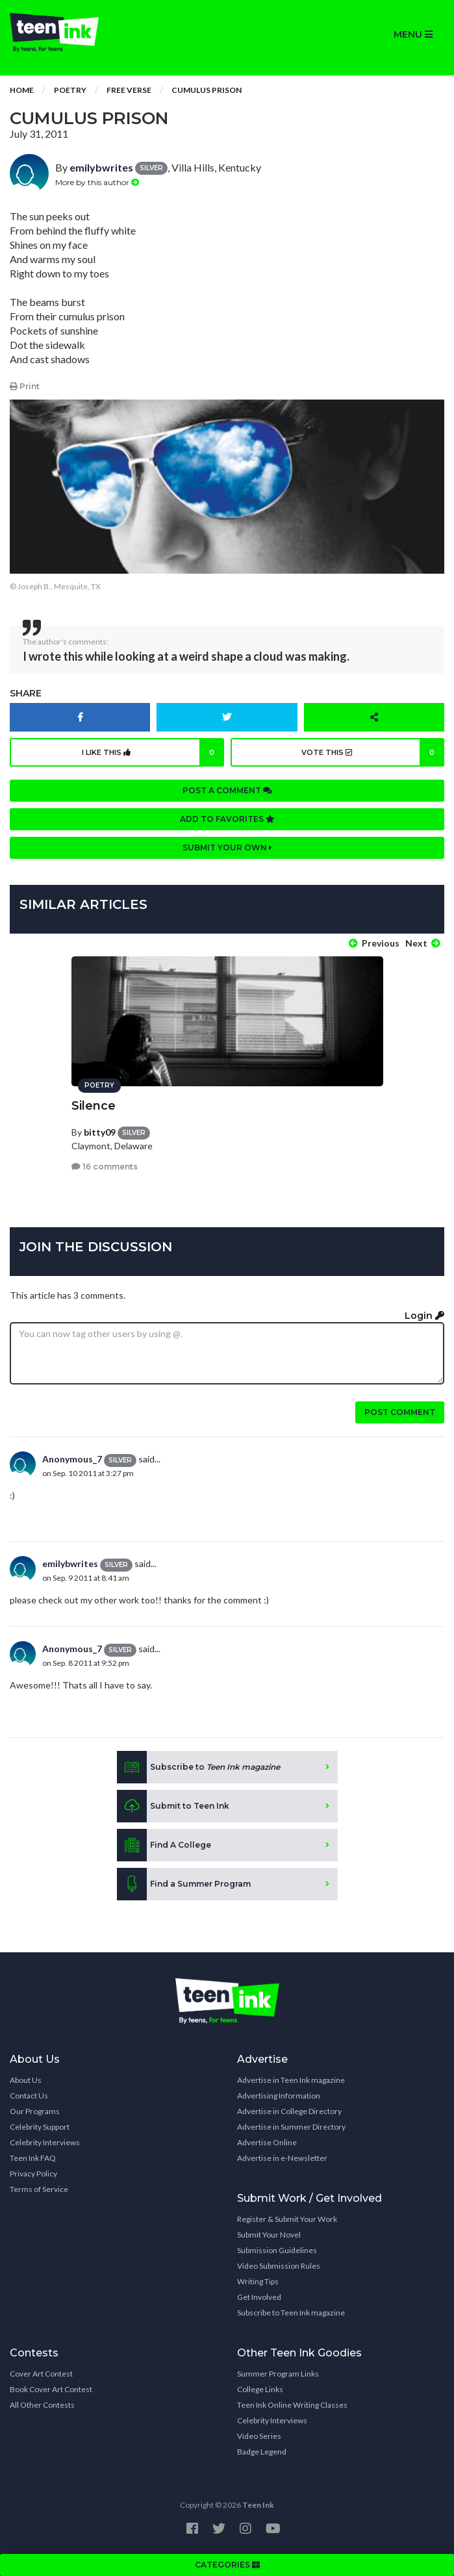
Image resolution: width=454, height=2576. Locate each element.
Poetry (70, 90)
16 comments (104, 1166)
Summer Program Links (278, 2373)
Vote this (372, 752)
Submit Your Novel (269, 2234)
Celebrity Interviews (45, 2142)
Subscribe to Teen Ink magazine (291, 2312)
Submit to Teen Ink (173, 1806)
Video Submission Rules (278, 2266)
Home (22, 90)
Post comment (399, 1412)
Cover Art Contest (41, 2373)
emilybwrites (101, 167)
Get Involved (259, 2297)
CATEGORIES (227, 2565)
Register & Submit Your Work (287, 2219)
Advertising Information (278, 2095)
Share (26, 693)
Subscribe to (198, 1767)
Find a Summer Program (184, 1884)
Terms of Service (39, 2189)
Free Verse (129, 90)
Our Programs (35, 2111)
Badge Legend (261, 2451)
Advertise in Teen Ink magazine (291, 2080)
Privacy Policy (33, 2173)
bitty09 (100, 1132)
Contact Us (29, 2095)
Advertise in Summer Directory (291, 2127)
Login (424, 1315)
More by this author (97, 182)
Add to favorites (227, 819)
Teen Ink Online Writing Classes (292, 2405)
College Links (260, 2389)
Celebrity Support (39, 2127)
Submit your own (227, 847)
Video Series (259, 2436)
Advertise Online (267, 2142)
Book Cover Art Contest (51, 2389)
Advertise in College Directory (289, 2111)
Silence (93, 1106)
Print (25, 386)
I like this (153, 752)
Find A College (164, 1845)
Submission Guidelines (277, 2250)
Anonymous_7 (72, 1458)
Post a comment (227, 790)
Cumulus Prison (206, 90)
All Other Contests (42, 2405)
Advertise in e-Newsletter (282, 2158)
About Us (26, 2080)
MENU (413, 34)
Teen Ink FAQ (33, 2158)
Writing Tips (258, 2281)
